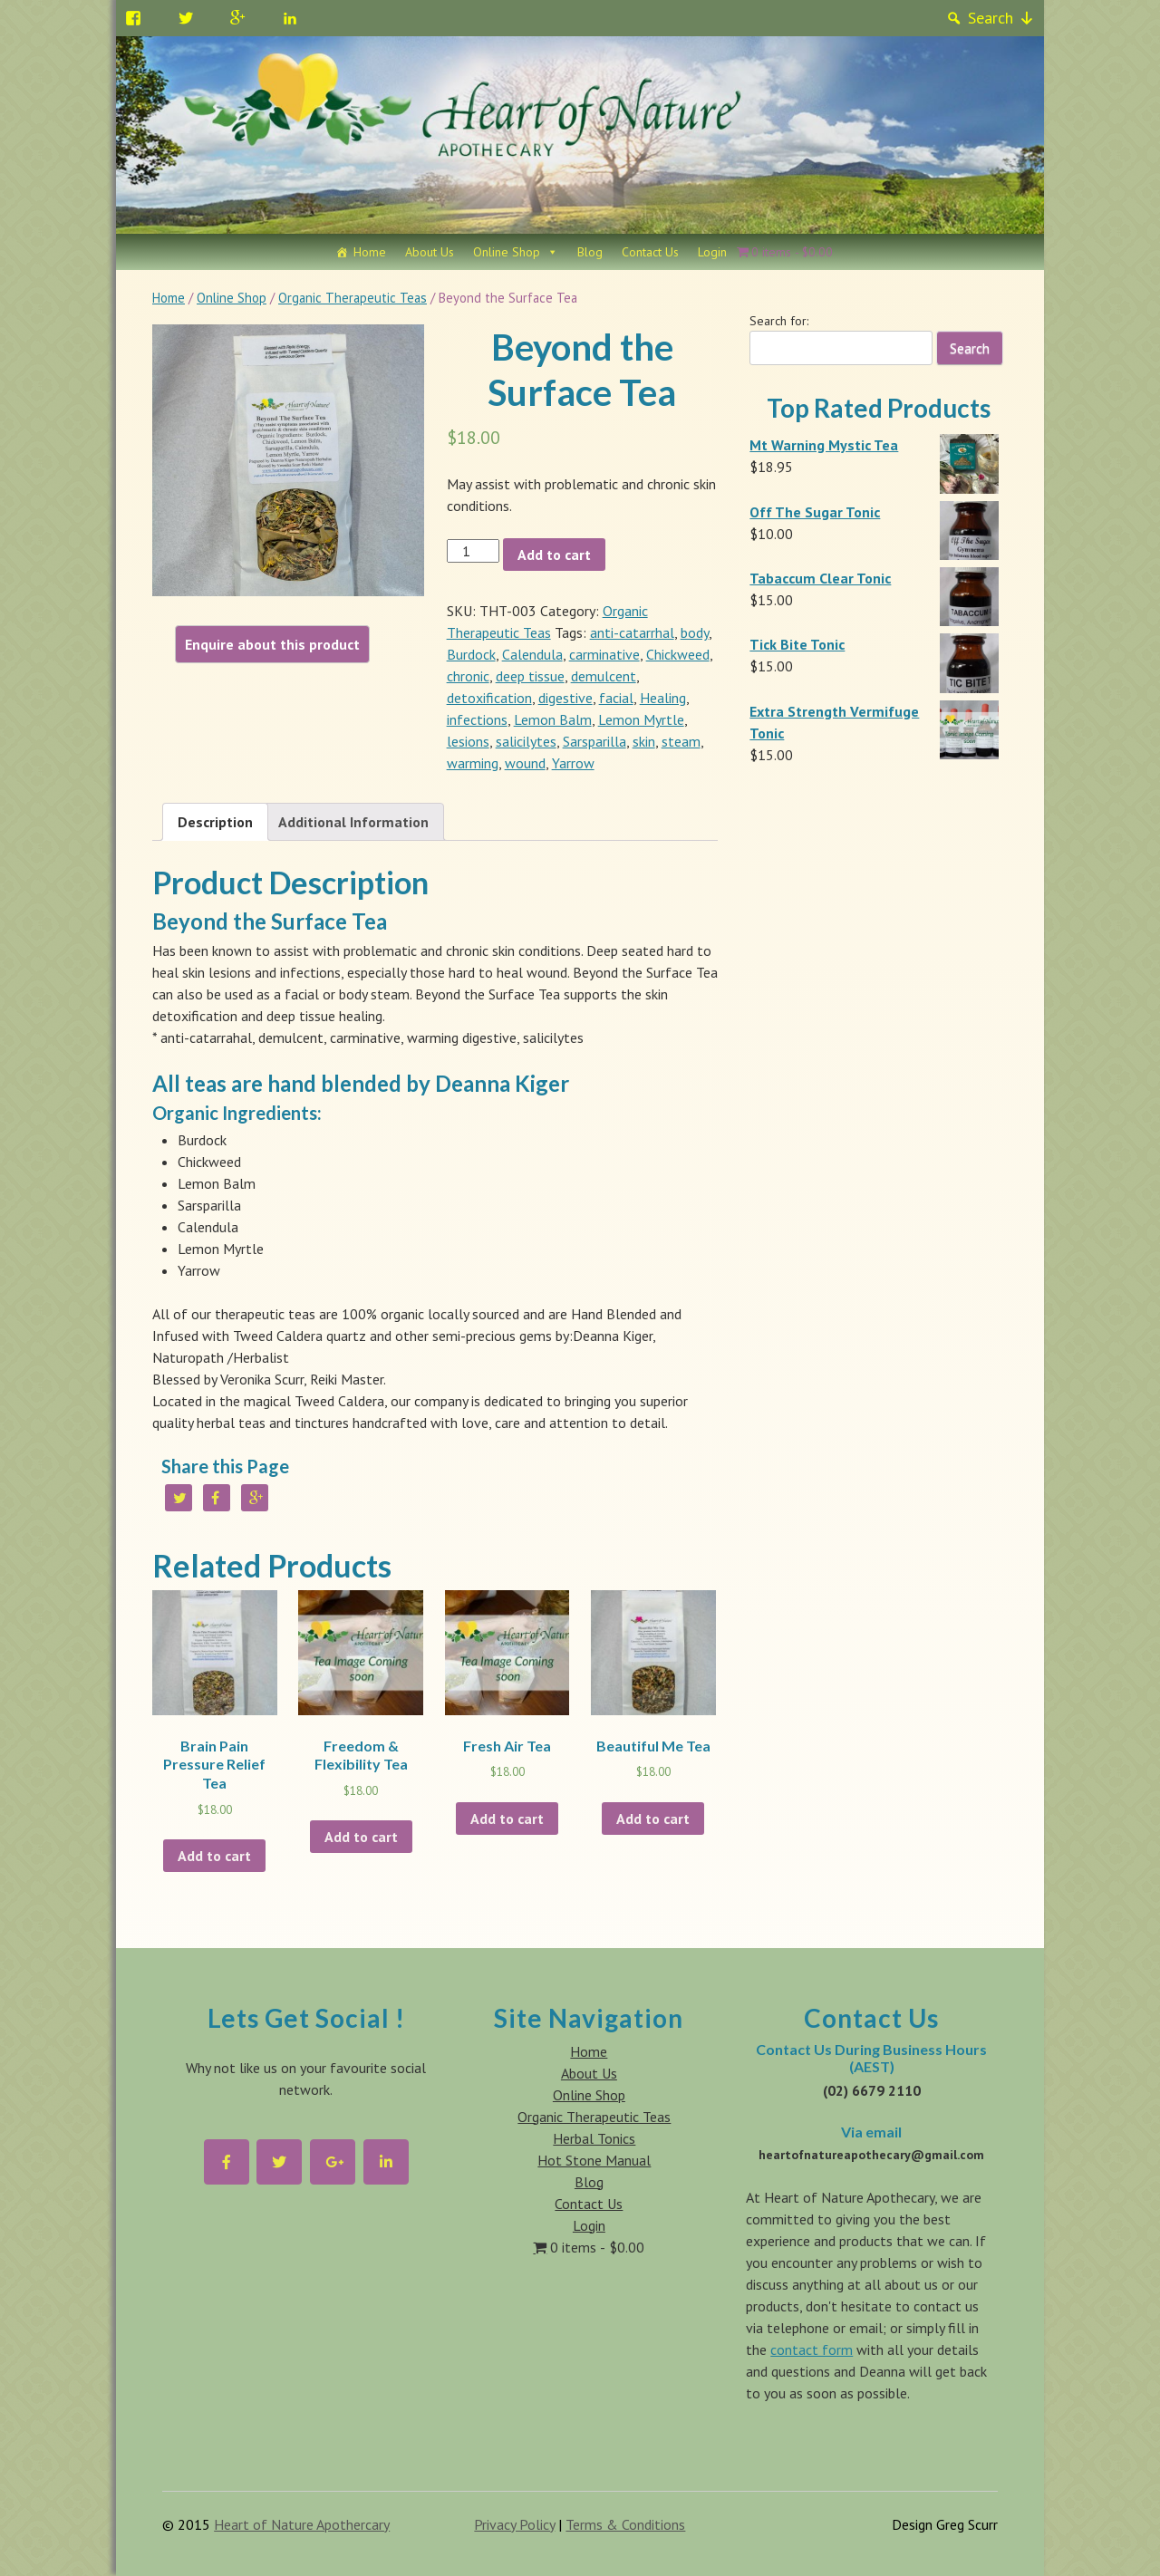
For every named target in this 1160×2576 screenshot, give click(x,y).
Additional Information (353, 822)
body (695, 632)
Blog (590, 252)
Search (990, 17)
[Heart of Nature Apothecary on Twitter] (279, 2162)
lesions (468, 741)
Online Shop (506, 252)
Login (712, 252)
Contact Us (650, 252)
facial (616, 698)
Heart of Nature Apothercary (302, 2524)
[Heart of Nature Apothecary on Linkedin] (386, 2162)
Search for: (778, 321)
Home (369, 252)
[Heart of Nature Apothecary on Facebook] (226, 2162)
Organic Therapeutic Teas (352, 297)
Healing (663, 698)
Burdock (471, 654)
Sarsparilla (594, 741)
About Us (429, 252)
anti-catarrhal (632, 632)
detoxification (489, 698)
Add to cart (554, 554)
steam (681, 741)
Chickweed (678, 654)
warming (472, 763)
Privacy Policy (514, 2524)
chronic (468, 676)
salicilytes (526, 741)
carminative (604, 654)
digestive (565, 698)
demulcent (603, 676)
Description (215, 822)
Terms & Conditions (625, 2524)
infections (477, 719)
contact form (811, 2349)
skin (644, 741)
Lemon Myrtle (641, 719)
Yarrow (573, 763)
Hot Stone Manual (594, 2160)
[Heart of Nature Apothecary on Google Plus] (332, 2162)
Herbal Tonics (594, 2138)
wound (525, 763)
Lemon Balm (553, 719)
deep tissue (530, 676)
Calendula (532, 654)
